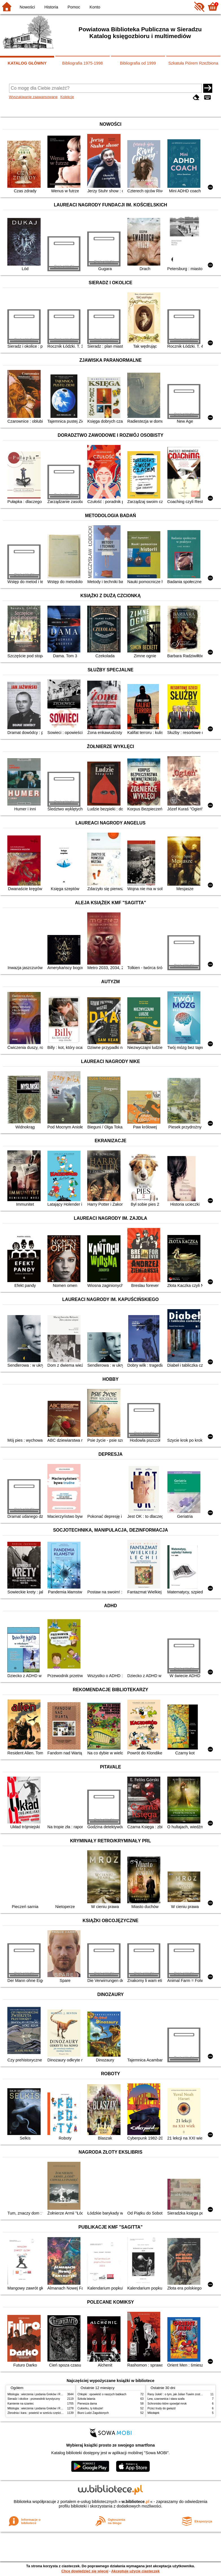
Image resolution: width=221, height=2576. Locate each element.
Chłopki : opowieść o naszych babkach (102, 2394)
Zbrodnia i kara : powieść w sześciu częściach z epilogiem (44, 2412)
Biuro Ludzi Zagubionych (93, 2412)
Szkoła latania (86, 2398)
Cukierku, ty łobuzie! (90, 2408)
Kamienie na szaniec (21, 2403)
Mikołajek (153, 2412)
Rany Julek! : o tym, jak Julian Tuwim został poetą (179, 2394)
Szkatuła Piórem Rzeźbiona (193, 63)
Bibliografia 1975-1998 (82, 63)
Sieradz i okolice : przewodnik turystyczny (34, 2398)
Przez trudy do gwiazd (162, 2408)
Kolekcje (67, 97)
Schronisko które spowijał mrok (167, 2403)
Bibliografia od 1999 (138, 63)
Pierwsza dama (87, 2403)
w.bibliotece (136, 2501)
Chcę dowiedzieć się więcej (84, 2571)
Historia (51, 7)
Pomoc (73, 7)
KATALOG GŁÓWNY (27, 63)
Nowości (27, 7)
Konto (94, 7)
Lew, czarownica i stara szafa (166, 2398)
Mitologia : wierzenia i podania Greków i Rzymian (39, 2394)
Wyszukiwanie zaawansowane (33, 97)
